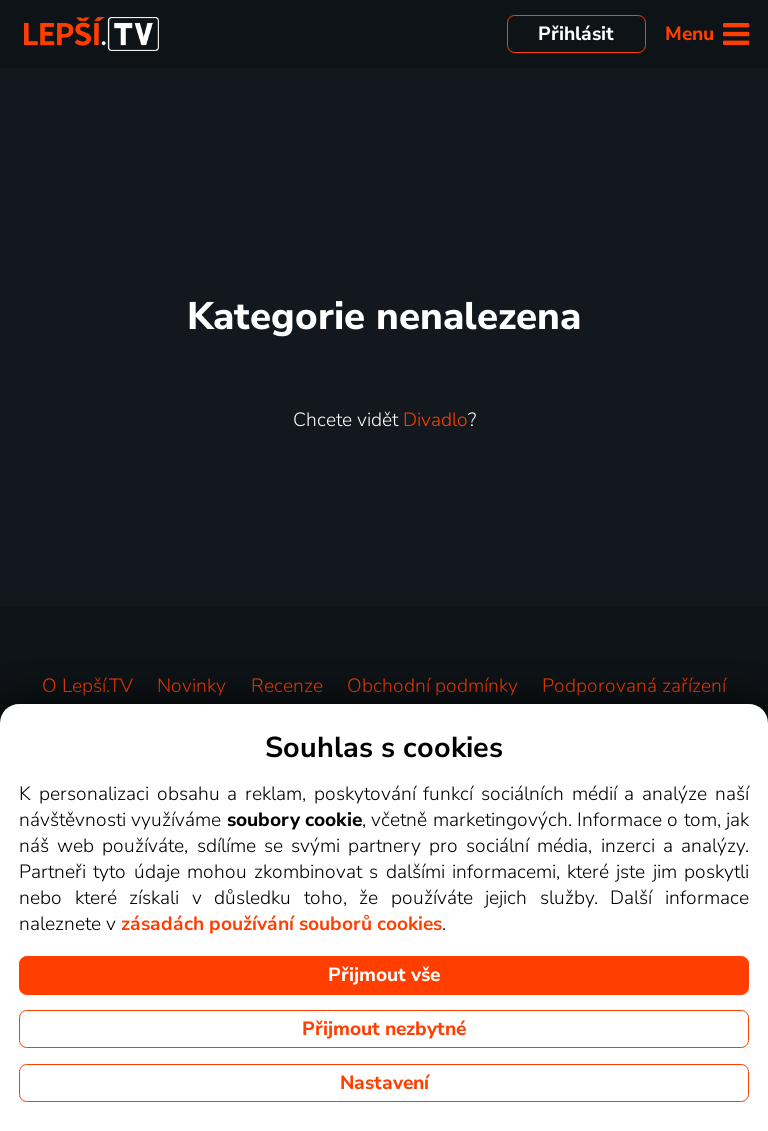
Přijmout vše (384, 975)
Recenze (287, 686)
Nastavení (384, 1083)
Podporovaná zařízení (634, 686)
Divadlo (435, 420)
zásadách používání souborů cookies (281, 924)
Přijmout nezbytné (384, 1029)
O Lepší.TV (87, 686)
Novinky (191, 686)
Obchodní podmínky (432, 686)
